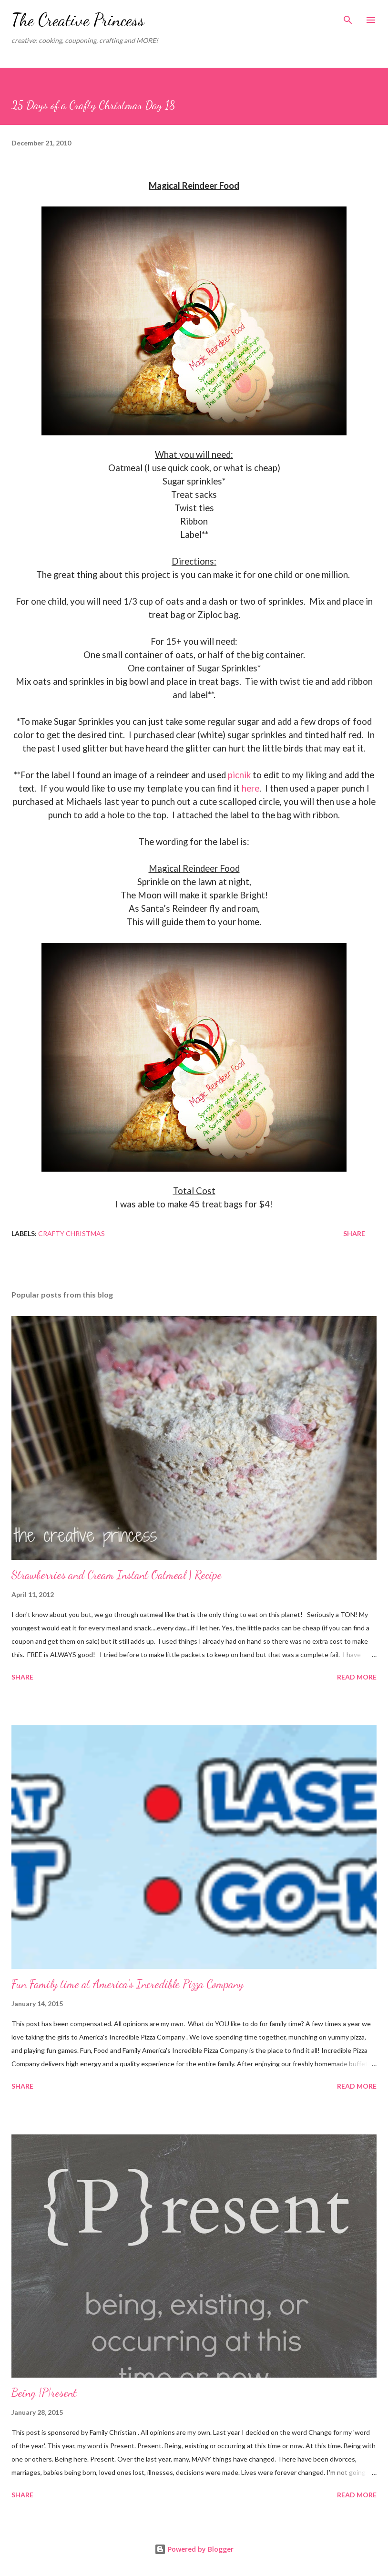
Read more (357, 1677)
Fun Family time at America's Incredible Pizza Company (127, 1984)
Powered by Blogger (194, 2549)
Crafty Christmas (71, 1233)
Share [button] (354, 1233)
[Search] (348, 17)
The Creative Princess (77, 20)
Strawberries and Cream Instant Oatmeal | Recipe (116, 1575)
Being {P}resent (44, 2393)
